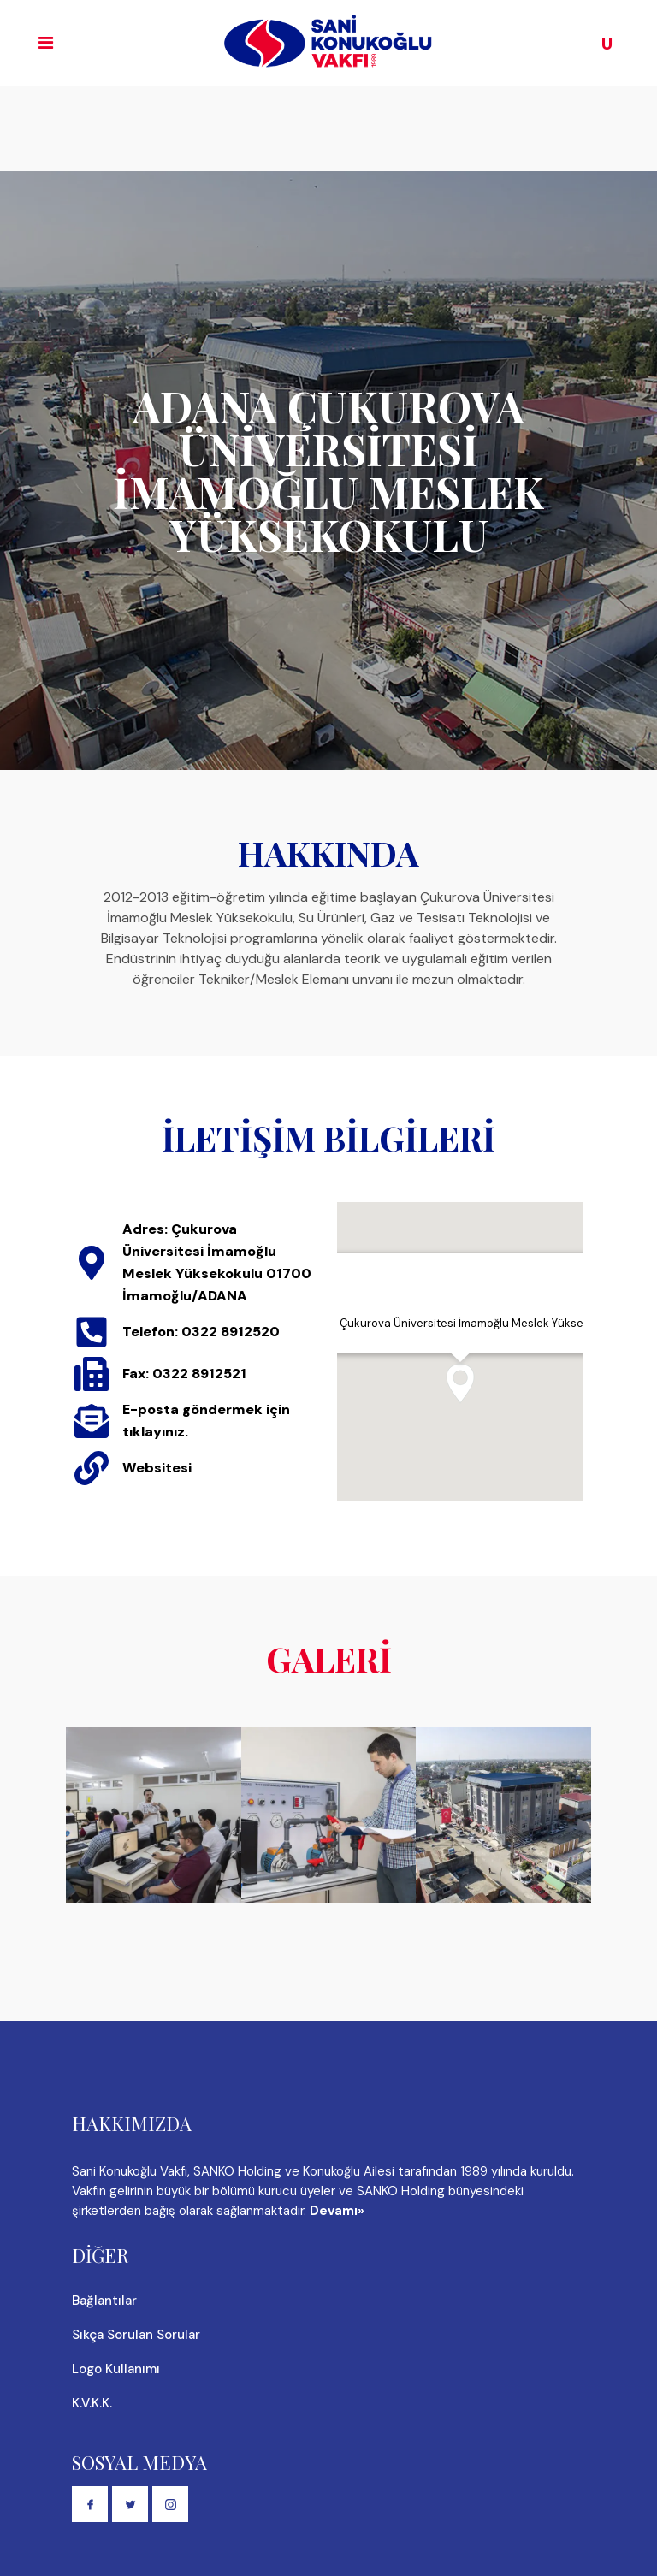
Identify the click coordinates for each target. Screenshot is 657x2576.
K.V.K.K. (92, 2403)
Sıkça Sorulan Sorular (136, 2334)
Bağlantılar (104, 2300)
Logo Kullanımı (116, 2369)
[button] (460, 1383)
